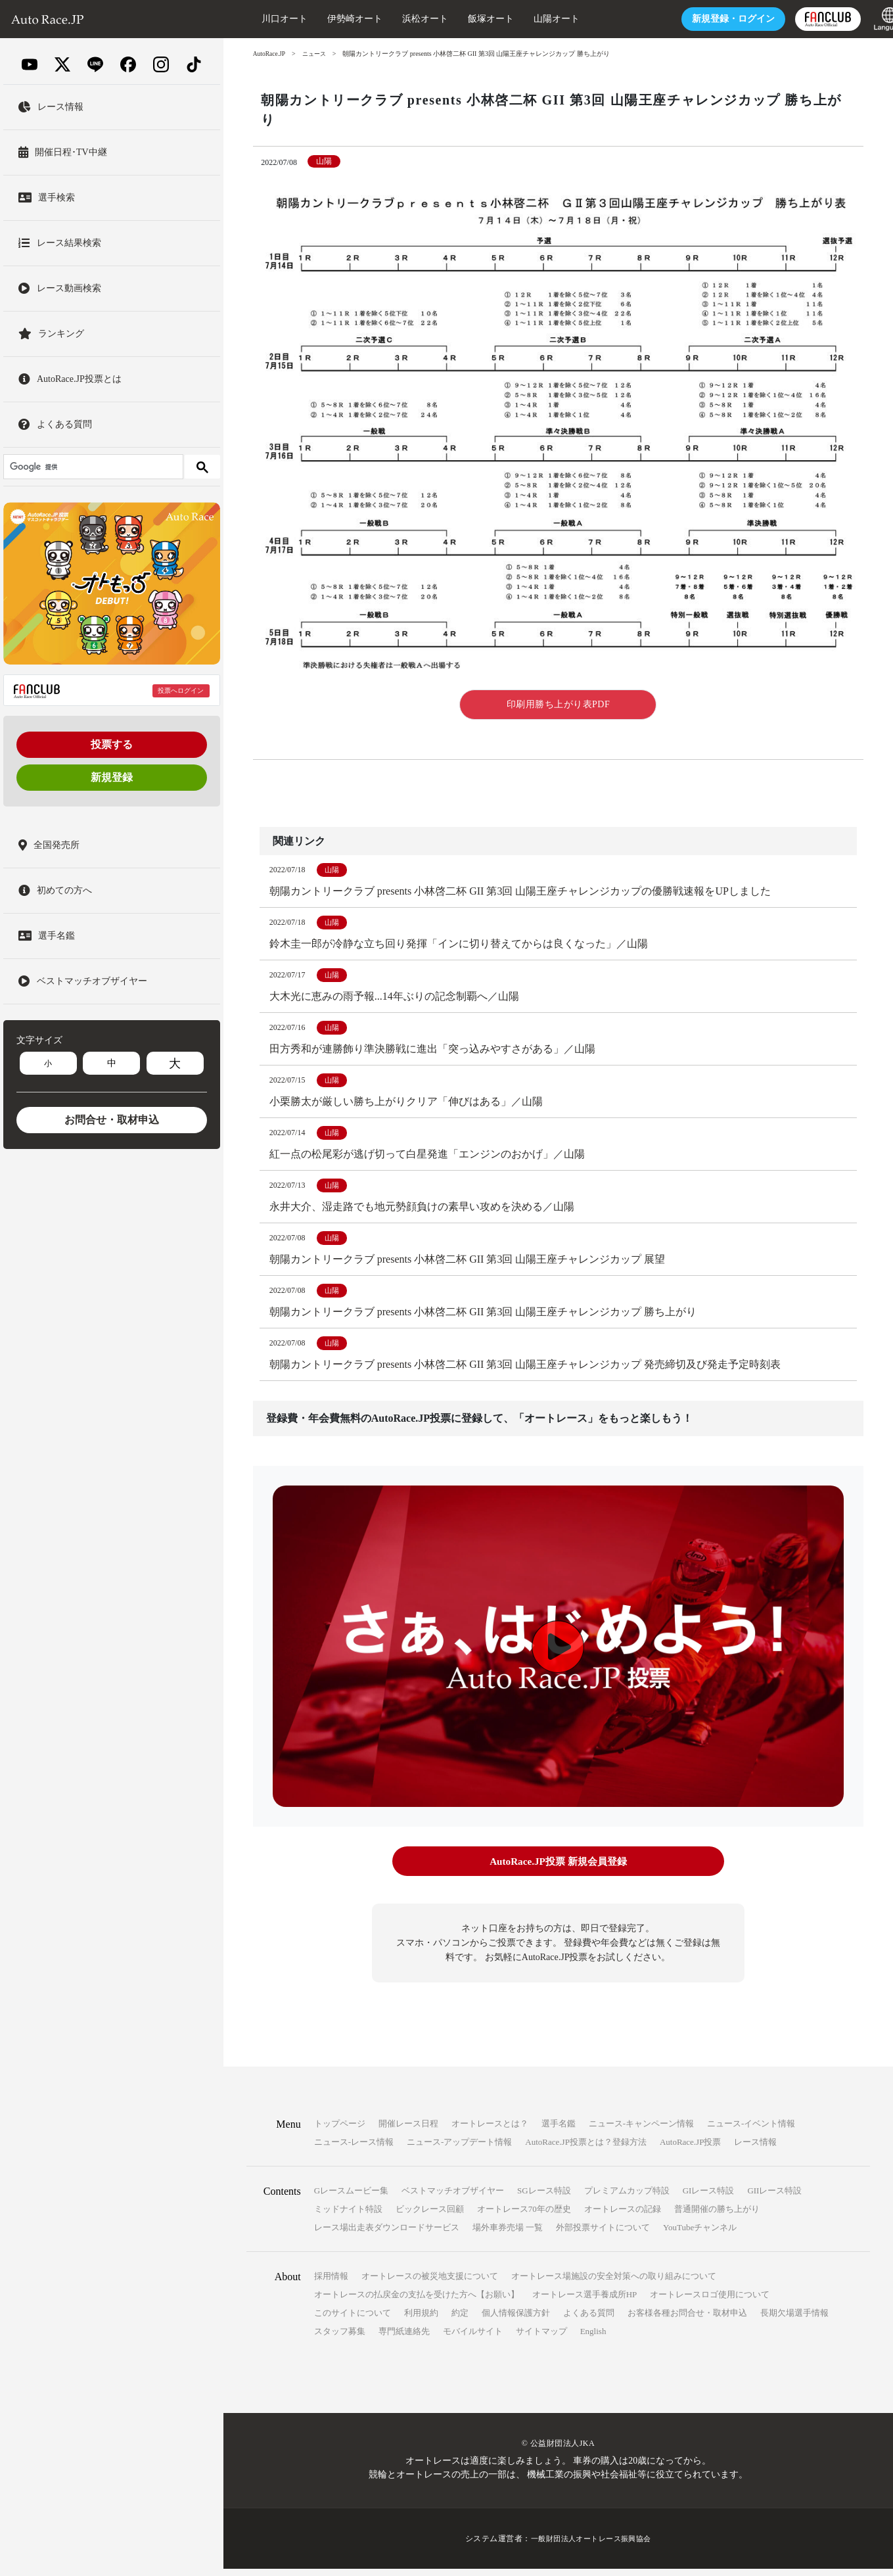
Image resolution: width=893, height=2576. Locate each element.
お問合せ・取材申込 (111, 1119)
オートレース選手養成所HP (584, 2302)
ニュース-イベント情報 (751, 2131)
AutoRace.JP (270, 53)
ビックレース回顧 (430, 2216)
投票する (112, 744)
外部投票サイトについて (603, 2234)
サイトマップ (541, 2338)
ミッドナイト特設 (348, 2216)
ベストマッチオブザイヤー (452, 2198)
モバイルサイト (473, 2338)
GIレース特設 (709, 2198)
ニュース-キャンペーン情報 (641, 2131)
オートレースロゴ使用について (709, 2302)
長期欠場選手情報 (794, 2320)
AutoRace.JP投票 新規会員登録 (558, 1869)
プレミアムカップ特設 (627, 2198)
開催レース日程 (408, 2131)
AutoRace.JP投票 (690, 2149)
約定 (460, 2320)
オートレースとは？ (489, 2131)
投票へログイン (181, 690)
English (593, 2338)
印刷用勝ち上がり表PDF (558, 704)
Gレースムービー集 (351, 2198)
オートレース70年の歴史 (524, 2216)
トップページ (339, 2131)
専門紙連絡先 (404, 2338)
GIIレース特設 (774, 2198)
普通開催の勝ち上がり (717, 2216)
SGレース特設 (544, 2198)
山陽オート (532, 19)
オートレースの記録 (622, 2216)
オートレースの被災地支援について (429, 2283)
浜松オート (400, 19)
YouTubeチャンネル (700, 2234)
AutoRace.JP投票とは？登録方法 (586, 2149)
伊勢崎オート (329, 19)
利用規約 (421, 2320)
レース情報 (755, 2149)
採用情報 (331, 2283)
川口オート (260, 19)
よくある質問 (588, 2320)
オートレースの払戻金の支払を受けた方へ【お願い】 (416, 2302)
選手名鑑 (558, 2131)
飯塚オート (466, 19)
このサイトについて (352, 2320)
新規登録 (112, 777)
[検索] (92, 467)
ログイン (707, 19)
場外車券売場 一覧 (507, 2234)
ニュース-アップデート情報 (459, 2149)
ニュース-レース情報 (354, 2149)
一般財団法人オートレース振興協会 (590, 2545)
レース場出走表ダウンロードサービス (386, 2234)
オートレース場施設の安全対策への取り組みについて (613, 2283)
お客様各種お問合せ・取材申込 (687, 2320)
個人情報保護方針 (516, 2320)
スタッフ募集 (339, 2338)
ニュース (317, 53)
